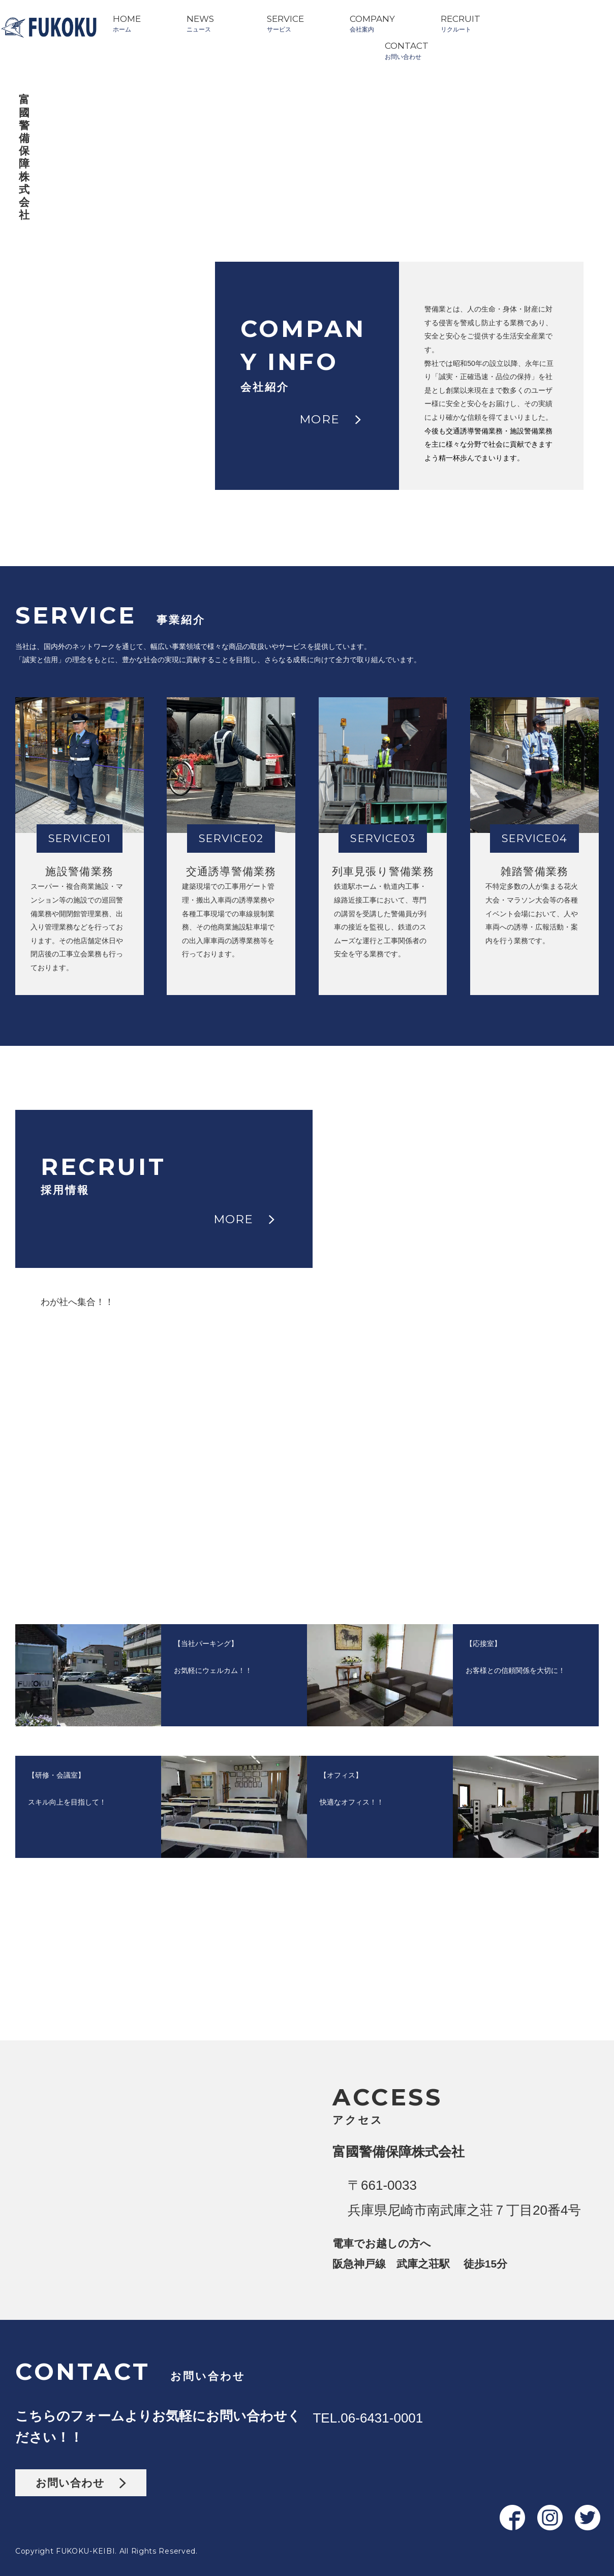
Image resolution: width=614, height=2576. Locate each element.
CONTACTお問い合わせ (406, 50)
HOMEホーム (127, 23)
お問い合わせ (81, 2482)
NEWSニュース (200, 23)
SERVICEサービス (285, 23)
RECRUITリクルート (460, 23)
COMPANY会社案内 (372, 23)
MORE (330, 419)
